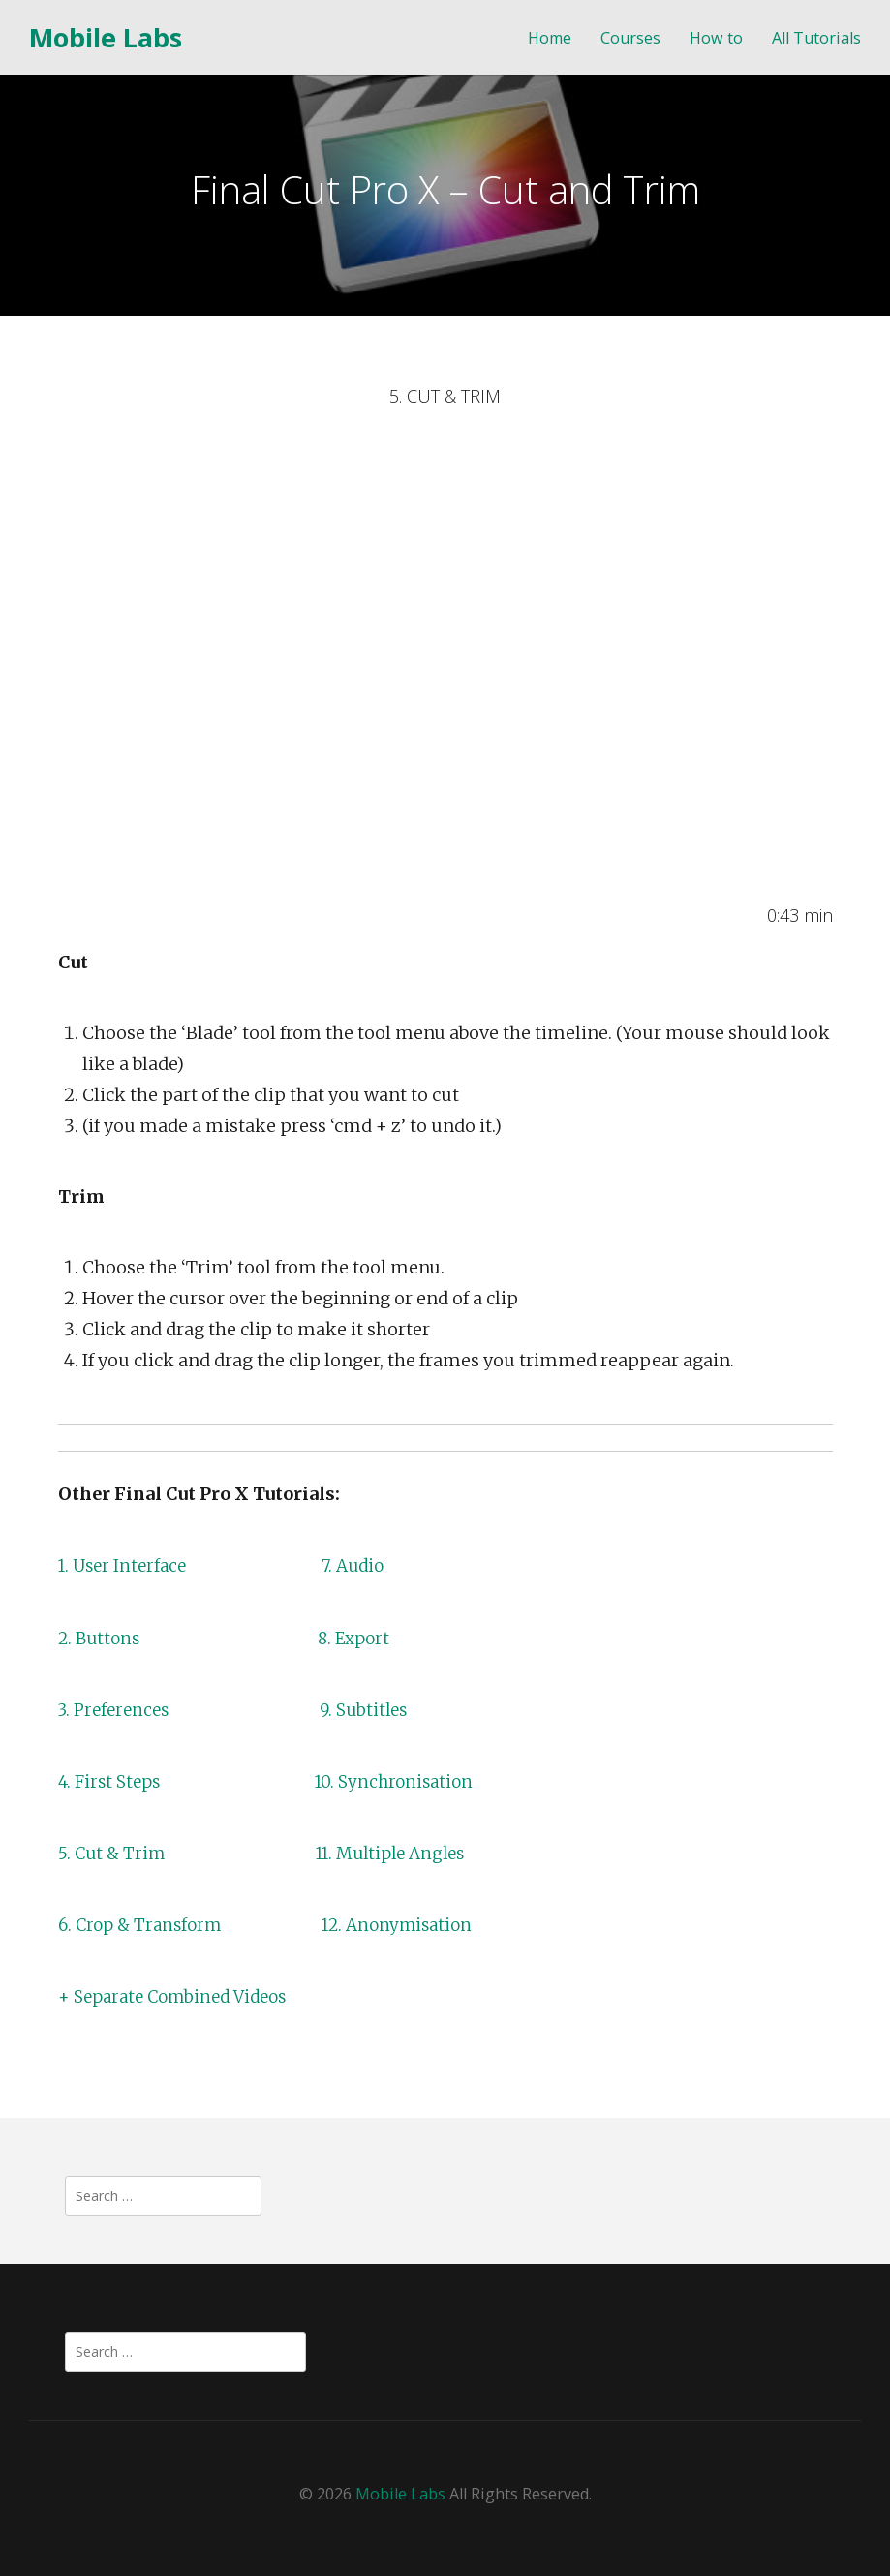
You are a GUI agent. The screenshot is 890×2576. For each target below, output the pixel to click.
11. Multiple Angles (400, 1853)
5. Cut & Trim (113, 1853)
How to (716, 38)
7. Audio (361, 1565)
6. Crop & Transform (144, 1925)
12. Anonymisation (409, 1925)
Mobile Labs (105, 37)
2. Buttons (101, 1638)
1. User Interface (125, 1565)
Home (549, 38)
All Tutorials (816, 38)
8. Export (360, 1638)
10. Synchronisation (403, 1781)
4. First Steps (112, 1781)
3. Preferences (118, 1710)
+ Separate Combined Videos (179, 1996)
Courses (630, 38)
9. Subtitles (370, 1710)
